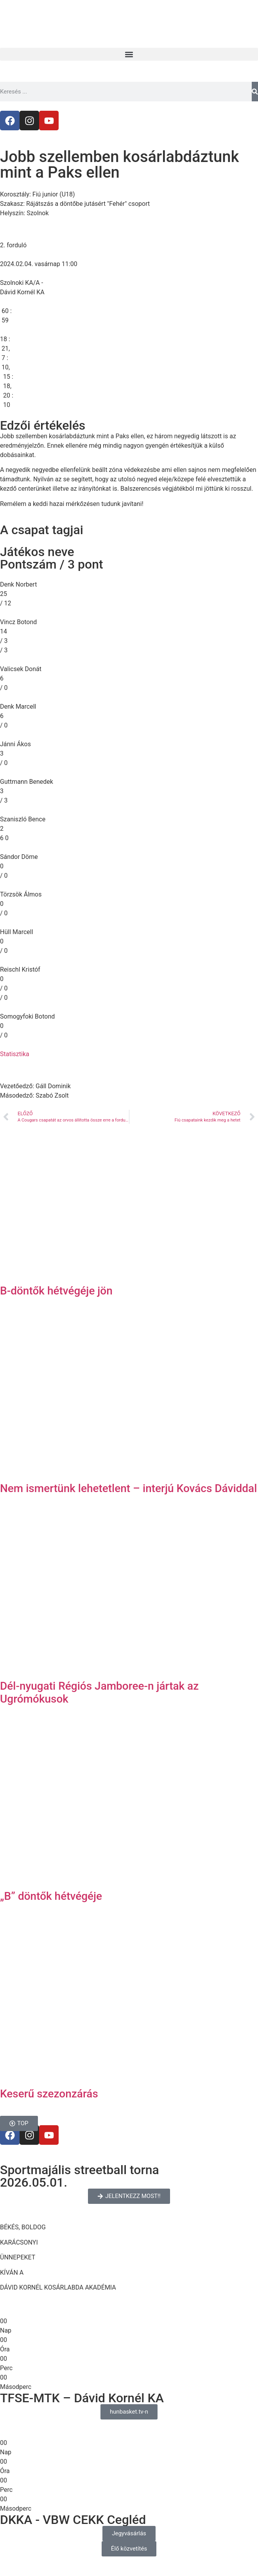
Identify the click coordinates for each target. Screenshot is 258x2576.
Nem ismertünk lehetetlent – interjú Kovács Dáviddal (128, 1488)
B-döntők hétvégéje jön (56, 1290)
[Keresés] (255, 91)
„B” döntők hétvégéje (51, 1896)
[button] (129, 54)
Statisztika (14, 1054)
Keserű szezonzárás (49, 2093)
